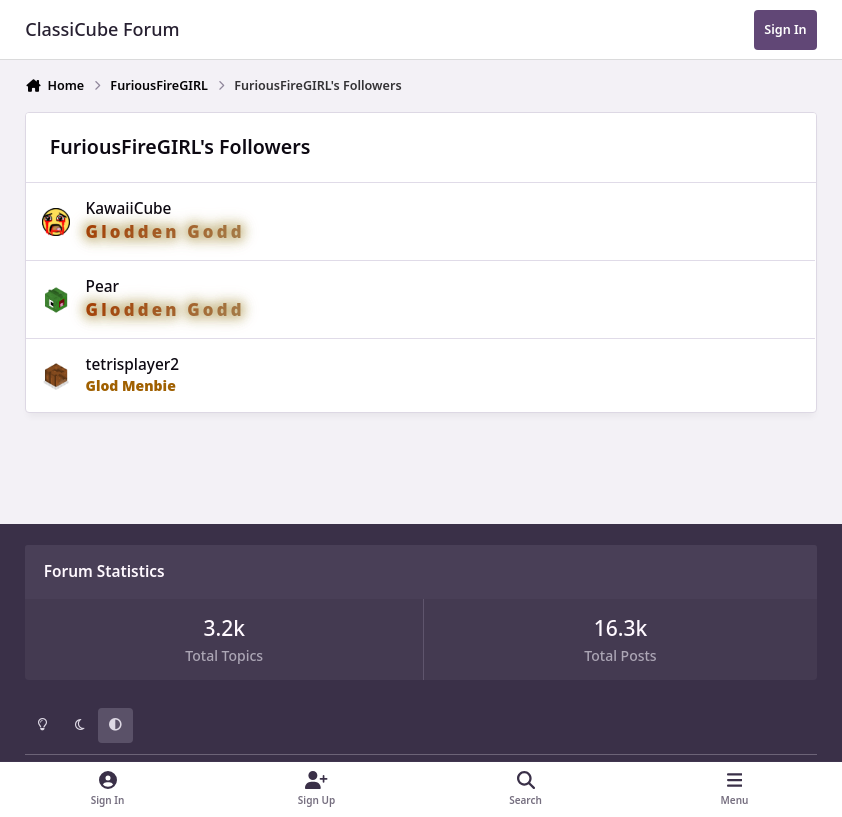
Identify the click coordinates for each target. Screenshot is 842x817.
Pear (103, 286)
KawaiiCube (129, 208)
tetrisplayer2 (133, 364)
